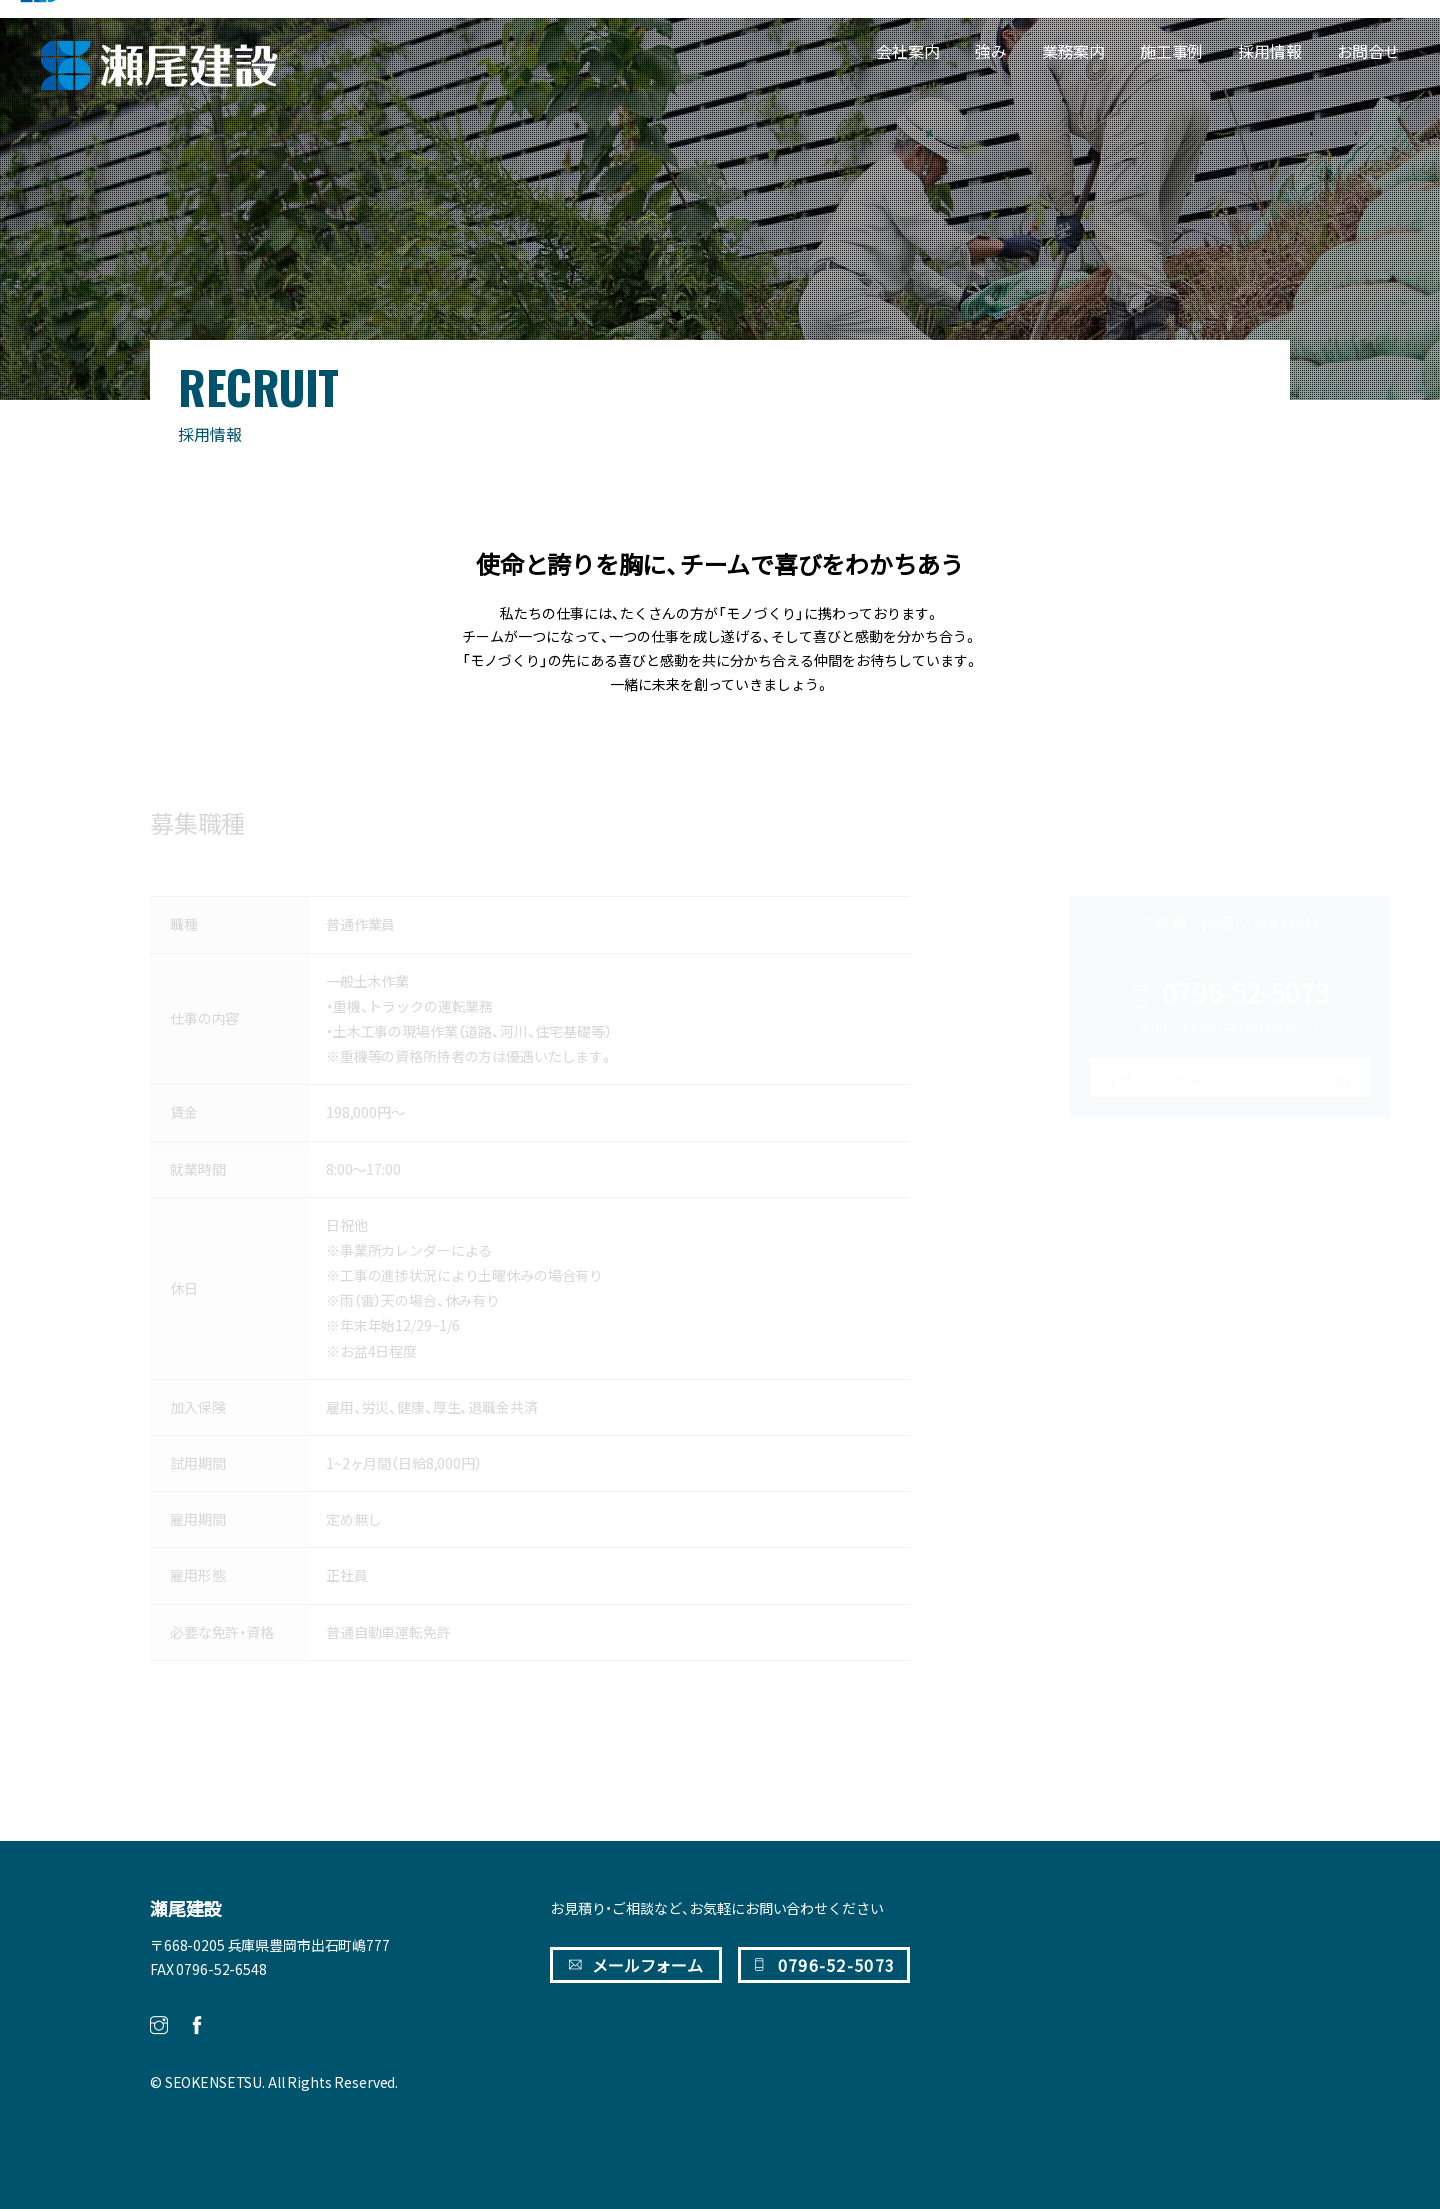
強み (991, 51)
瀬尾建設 (185, 1909)
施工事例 (1171, 51)
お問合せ (1368, 51)
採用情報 (1269, 51)
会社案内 (907, 51)
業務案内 (1073, 51)
